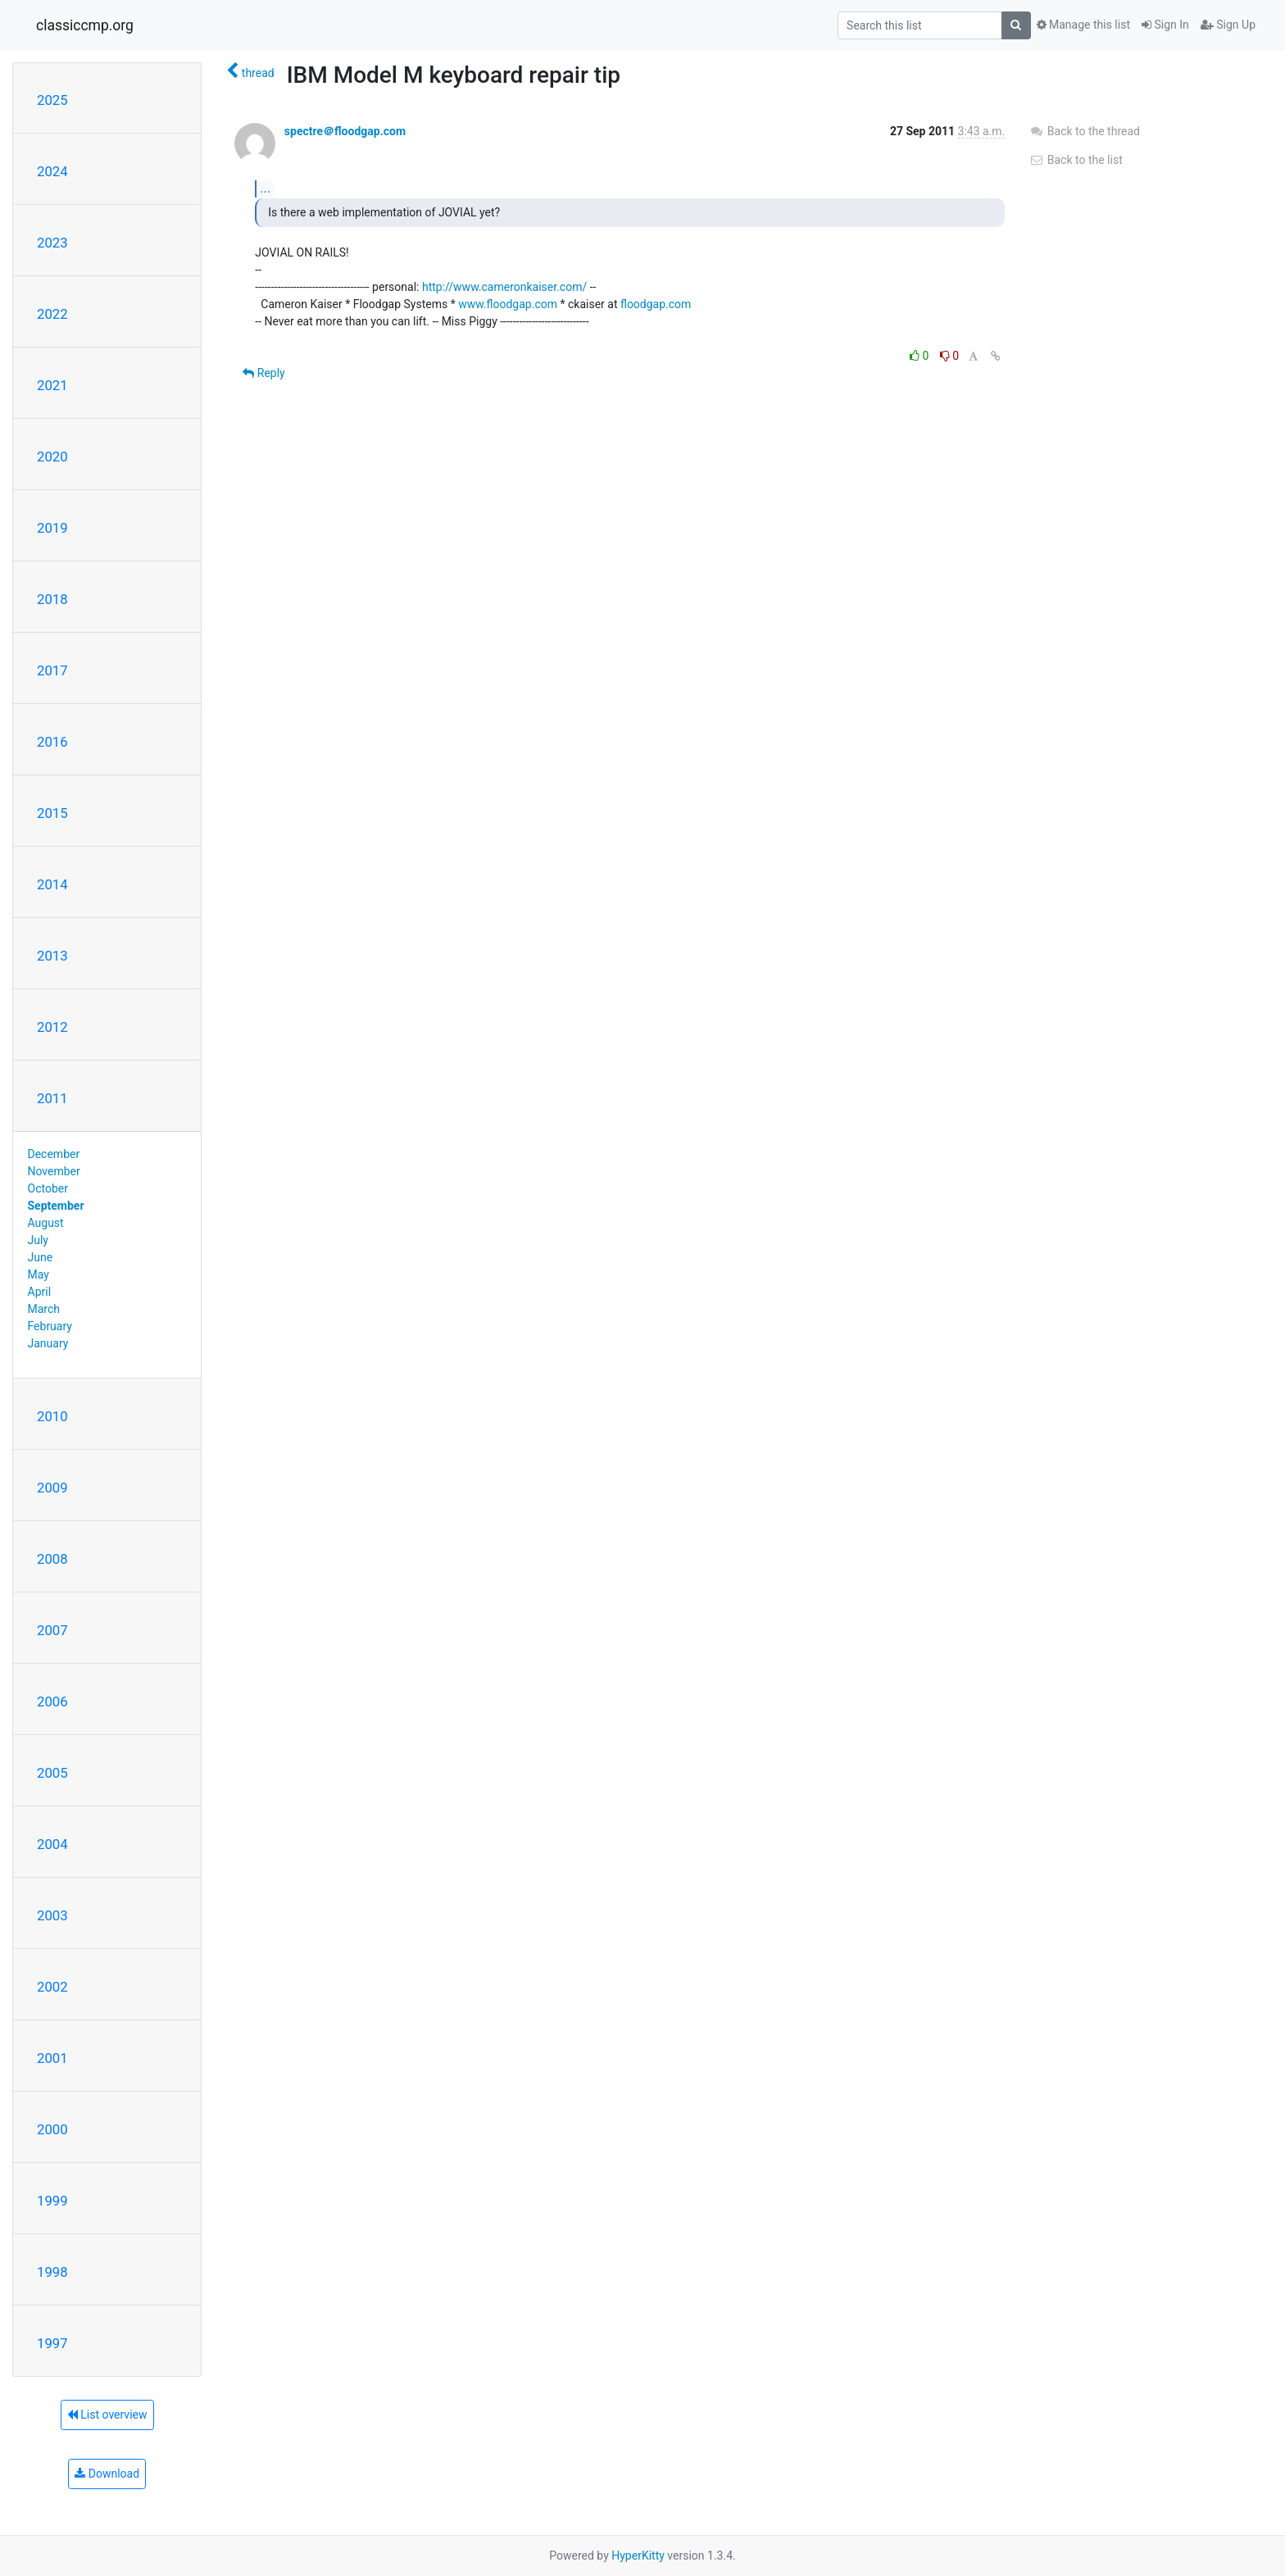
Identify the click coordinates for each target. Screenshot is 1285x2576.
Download (107, 2473)
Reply (263, 372)
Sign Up (1228, 24)
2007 (52, 1630)
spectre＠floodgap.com (345, 131)
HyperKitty (638, 2555)
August (46, 1222)
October (48, 1188)
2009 (52, 1487)
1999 (52, 2200)
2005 (52, 1773)
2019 (52, 528)
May (38, 1274)
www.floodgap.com (507, 304)
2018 (52, 599)
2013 (52, 955)
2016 (52, 742)
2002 (52, 1987)
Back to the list (1075, 159)
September (56, 1205)
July (38, 1240)
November (54, 1171)
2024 (52, 171)
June (40, 1257)
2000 (52, 2129)
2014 (52, 884)
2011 (52, 1098)
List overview (107, 2414)
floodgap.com (655, 304)
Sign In (1165, 24)
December (54, 1154)
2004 (52, 1844)
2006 (52, 1701)
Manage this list (1083, 24)
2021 (52, 385)
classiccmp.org (85, 25)
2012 (52, 1027)
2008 (52, 1559)
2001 (52, 2058)
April (40, 1291)
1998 (52, 2272)
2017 (52, 670)
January (48, 1343)
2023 (52, 242)
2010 (52, 1416)
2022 (52, 314)
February (50, 1326)
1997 (52, 2343)
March (44, 1308)
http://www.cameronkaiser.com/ (504, 286)
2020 (52, 456)
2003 (52, 1915)
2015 (52, 813)
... (265, 188)
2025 (52, 100)
